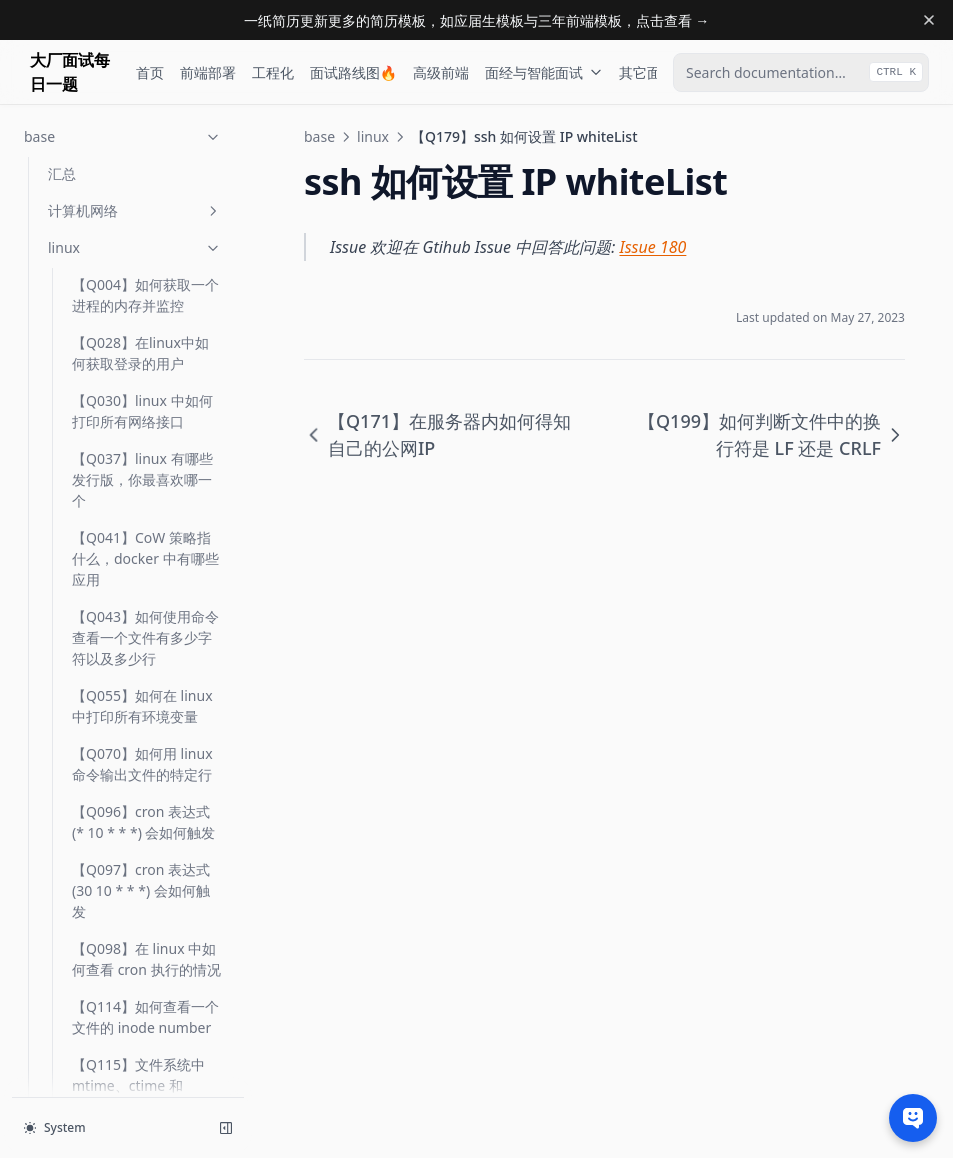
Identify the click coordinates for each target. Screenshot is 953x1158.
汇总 (86, 939)
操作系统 (135, 1087)
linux (373, 136)
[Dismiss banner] (929, 20)
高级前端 (441, 72)
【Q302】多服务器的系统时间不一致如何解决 (145, 676)
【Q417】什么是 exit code (138, 813)
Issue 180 (653, 247)
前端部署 (208, 72)
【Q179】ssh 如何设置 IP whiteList (144, 402)
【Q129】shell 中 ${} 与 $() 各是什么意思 (138, 170)
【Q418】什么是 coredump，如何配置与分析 (141, 881)
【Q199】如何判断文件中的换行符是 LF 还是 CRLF (145, 470)
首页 (150, 72)
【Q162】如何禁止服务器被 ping (145, 286)
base (319, 136)
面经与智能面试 (544, 72)
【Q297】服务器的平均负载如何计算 (145, 618)
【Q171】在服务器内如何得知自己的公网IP (145, 344)
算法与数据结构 (135, 1050)
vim (135, 1013)
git (135, 976)
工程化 (273, 72)
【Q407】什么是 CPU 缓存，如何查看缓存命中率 (142, 744)
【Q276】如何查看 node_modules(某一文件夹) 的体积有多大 (143, 549)
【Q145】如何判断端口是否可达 (145, 228)
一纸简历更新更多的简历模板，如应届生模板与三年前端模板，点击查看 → (477, 20)
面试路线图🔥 (353, 72)
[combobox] (801, 72)
